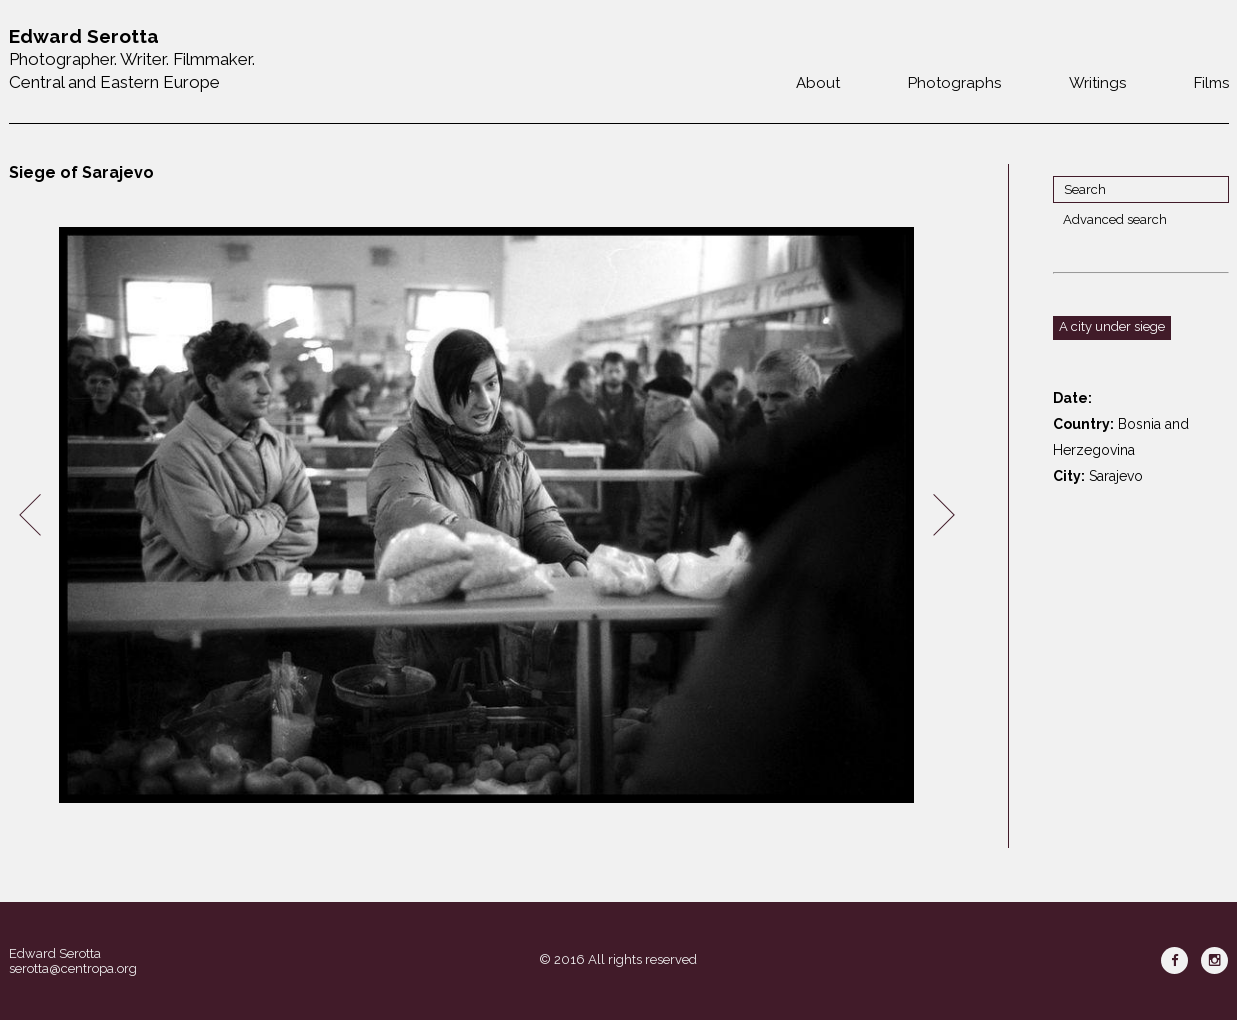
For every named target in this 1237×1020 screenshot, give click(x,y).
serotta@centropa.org (73, 968)
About (818, 83)
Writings (1097, 83)
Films (1211, 83)
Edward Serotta (55, 953)
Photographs (954, 83)
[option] (487, 515)
